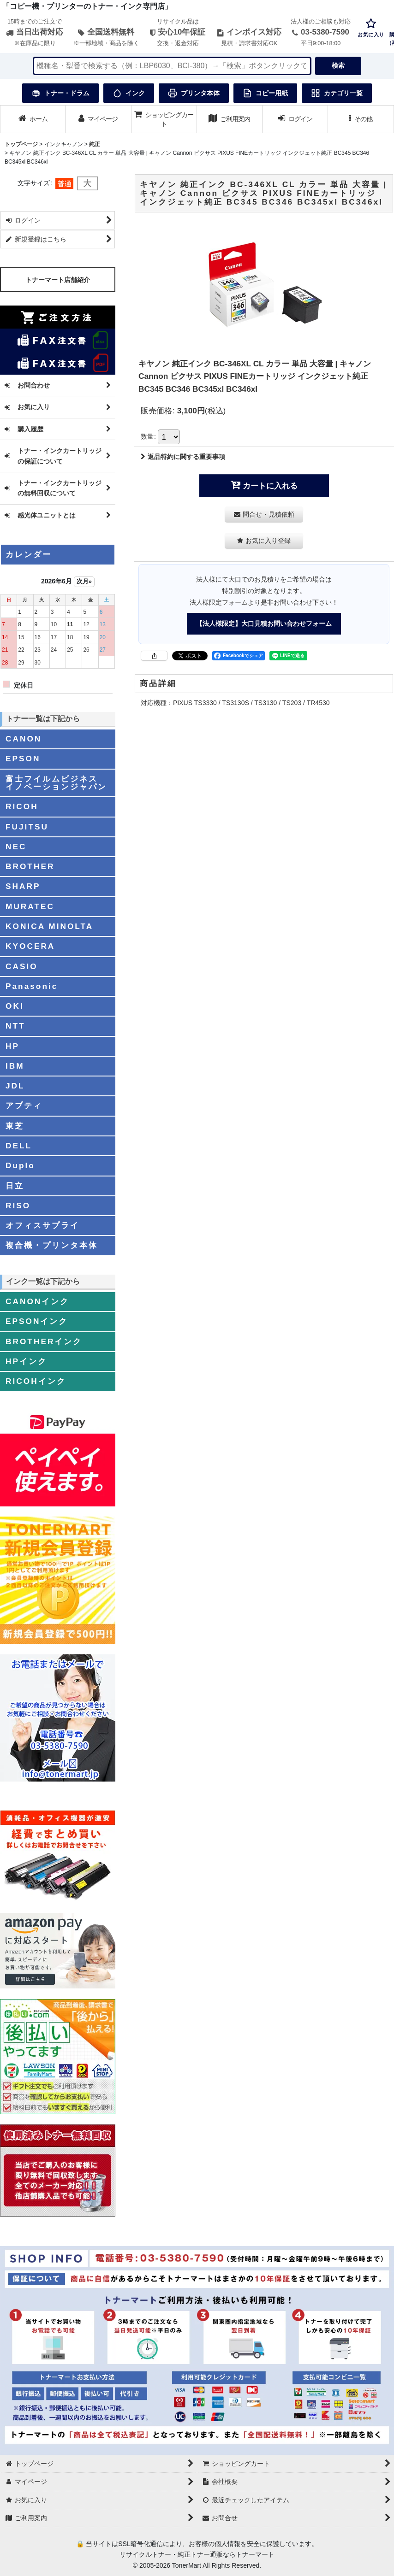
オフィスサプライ (42, 1225)
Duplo (20, 1165)
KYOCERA (30, 946)
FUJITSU (27, 826)
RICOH (22, 806)
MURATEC (30, 906)
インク (129, 93)
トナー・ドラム (60, 93)
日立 (15, 1185)
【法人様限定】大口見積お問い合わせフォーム (264, 623)
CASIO (22, 966)
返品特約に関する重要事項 (183, 456)
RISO (18, 1205)
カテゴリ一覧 (337, 93)
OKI (15, 1006)
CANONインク (37, 1301)
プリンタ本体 (194, 93)
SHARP (23, 886)
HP (12, 1046)
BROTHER (30, 866)
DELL (19, 1145)
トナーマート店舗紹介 (57, 279)
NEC (16, 846)
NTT (15, 1025)
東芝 (15, 1125)
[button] (361, 119)
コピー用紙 (265, 93)
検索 (338, 65)
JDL (15, 1085)
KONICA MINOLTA (49, 926)
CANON (24, 738)
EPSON (23, 758)
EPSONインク (37, 1321)
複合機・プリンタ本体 (52, 1245)
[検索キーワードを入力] (172, 66)
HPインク (26, 1361)
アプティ (24, 1105)
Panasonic (32, 986)
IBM (15, 1065)
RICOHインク (36, 1381)
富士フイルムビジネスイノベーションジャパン (56, 782)
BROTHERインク (44, 1341)
